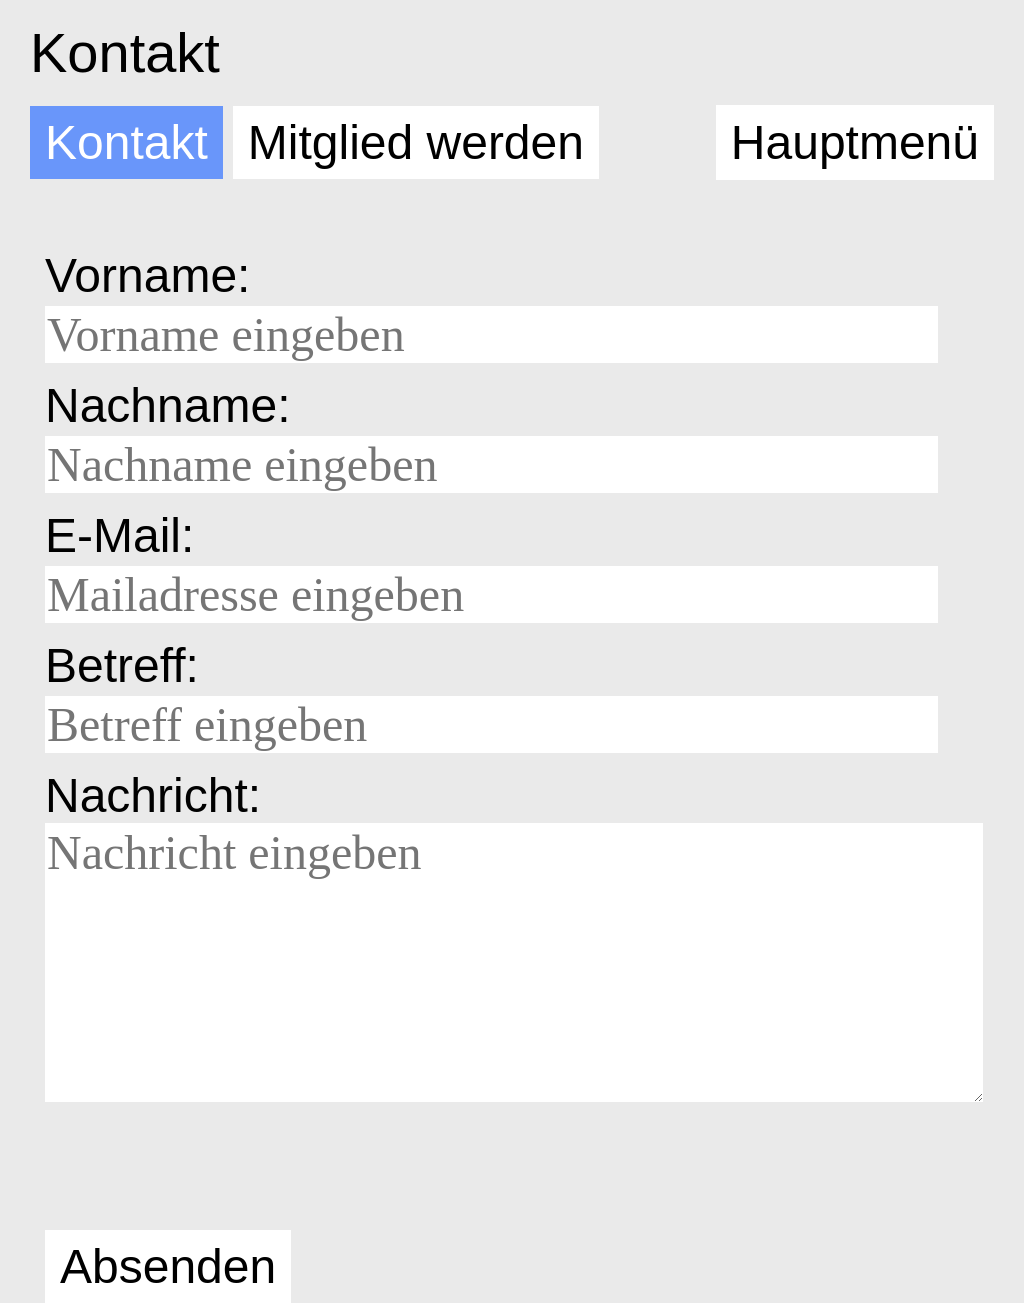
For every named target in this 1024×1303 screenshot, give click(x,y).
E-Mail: (119, 535)
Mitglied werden (416, 142)
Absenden (168, 1266)
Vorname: (147, 275)
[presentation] (197, 1170)
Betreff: (122, 665)
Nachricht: (153, 795)
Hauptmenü (855, 142)
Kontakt (125, 52)
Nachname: (167, 405)
